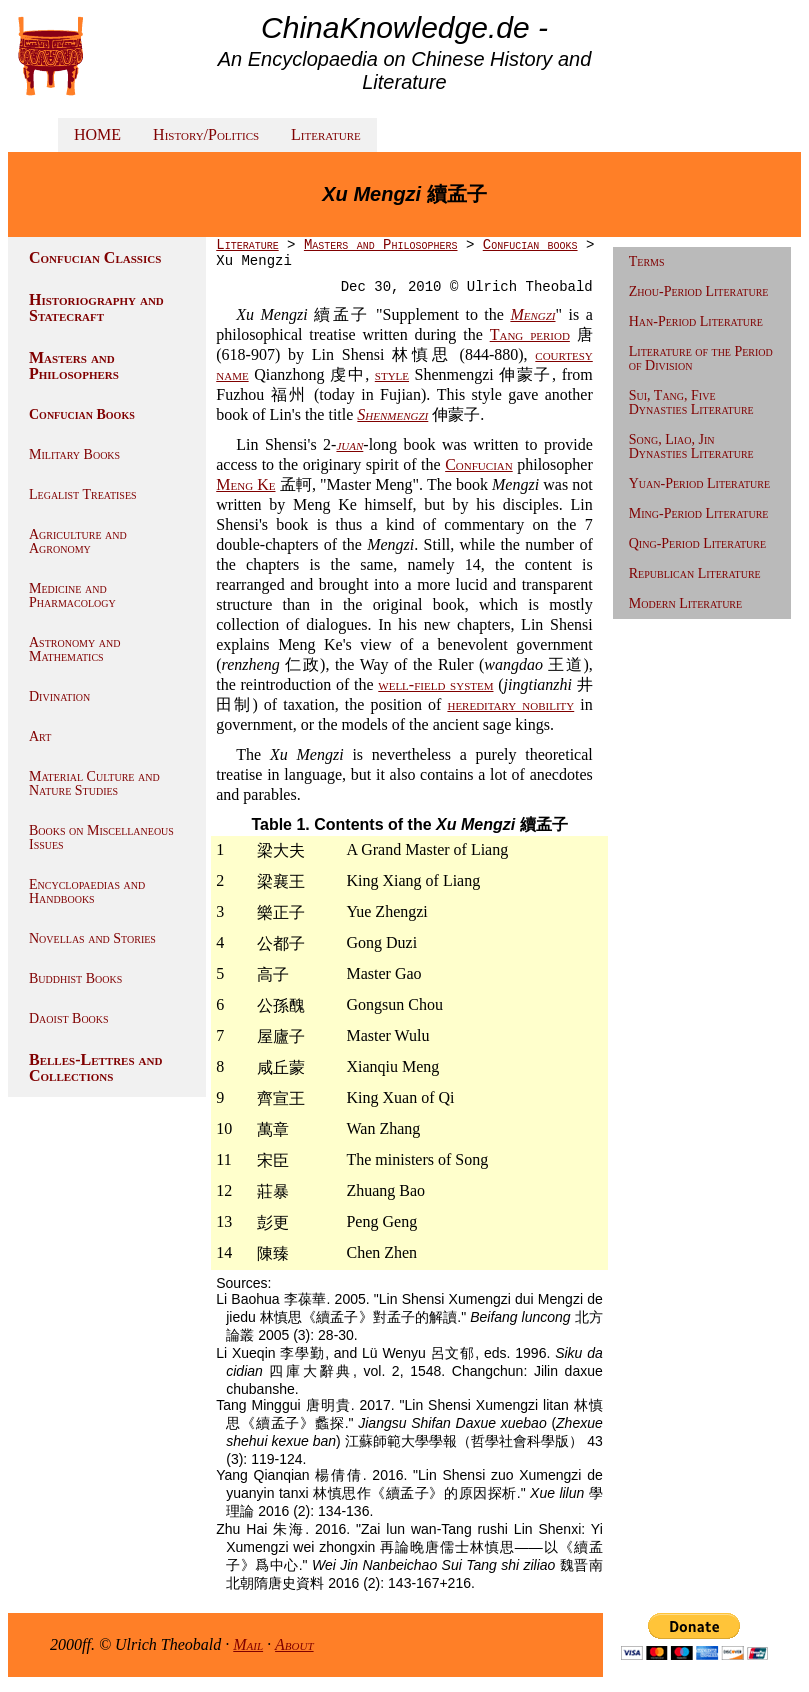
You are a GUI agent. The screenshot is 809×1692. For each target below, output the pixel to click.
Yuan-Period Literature (699, 483)
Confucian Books (82, 414)
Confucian (479, 464)
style (392, 374)
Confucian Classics (95, 257)
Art (40, 736)
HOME (97, 134)
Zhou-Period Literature (699, 291)
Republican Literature (695, 573)
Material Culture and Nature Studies (94, 783)
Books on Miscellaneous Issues (101, 837)
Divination (59, 696)
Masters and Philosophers (74, 365)
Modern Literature (685, 603)
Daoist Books (69, 1018)
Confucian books (530, 245)
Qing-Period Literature (697, 543)
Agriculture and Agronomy (78, 541)
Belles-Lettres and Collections (95, 1067)
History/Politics (206, 134)
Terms (647, 261)
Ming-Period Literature (699, 513)
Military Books (74, 454)
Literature (326, 134)
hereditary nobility (510, 704)
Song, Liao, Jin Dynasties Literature (691, 446)
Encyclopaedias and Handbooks (87, 891)
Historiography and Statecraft (96, 307)
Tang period (530, 334)
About (294, 1644)
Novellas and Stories (92, 938)
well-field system (435, 684)
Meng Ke (245, 484)
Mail (248, 1644)
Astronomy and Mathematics (74, 649)
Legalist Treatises (83, 494)
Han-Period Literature (696, 321)
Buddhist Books (75, 978)
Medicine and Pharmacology (72, 595)
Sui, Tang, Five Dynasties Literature (691, 402)
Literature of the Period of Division (701, 358)
